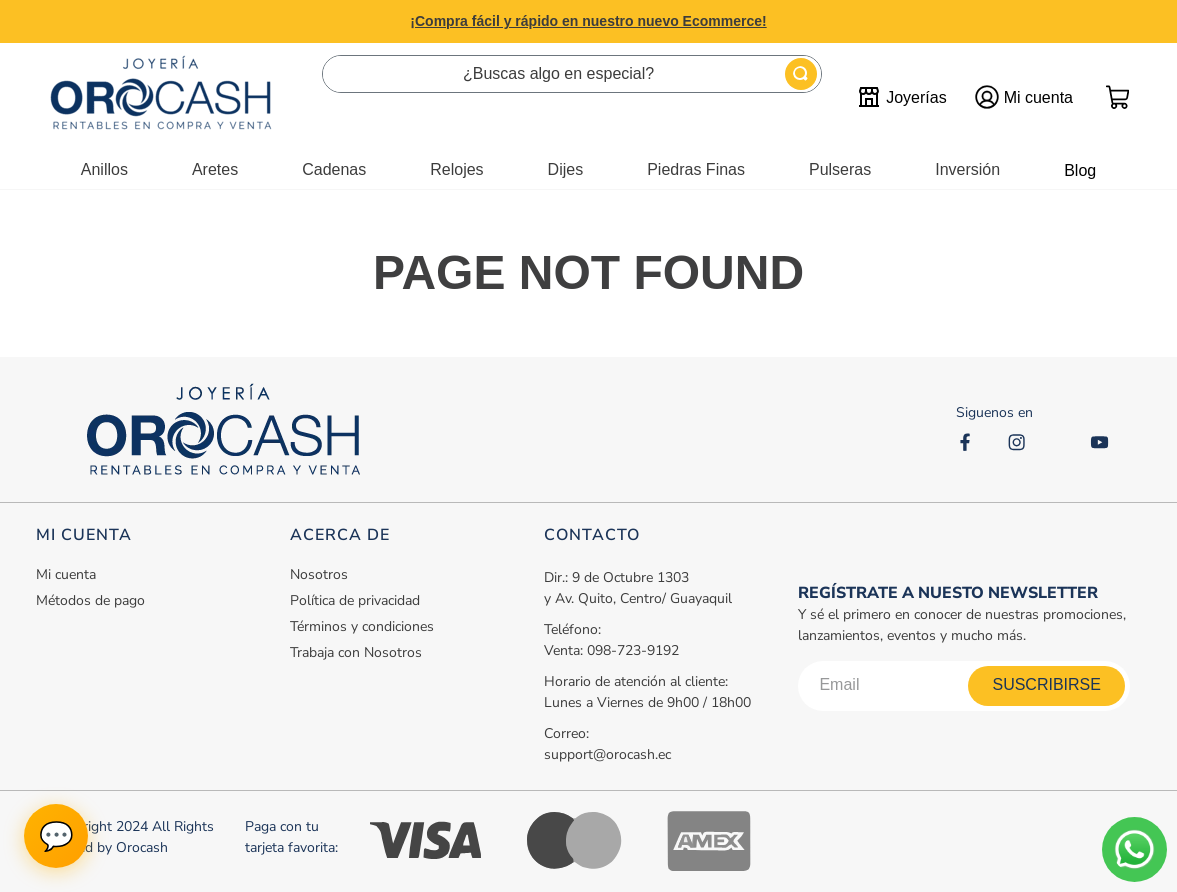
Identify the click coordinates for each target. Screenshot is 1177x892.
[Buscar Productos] (801, 74)
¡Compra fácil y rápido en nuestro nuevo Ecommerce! (588, 21)
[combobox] (572, 74)
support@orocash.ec (607, 754)
